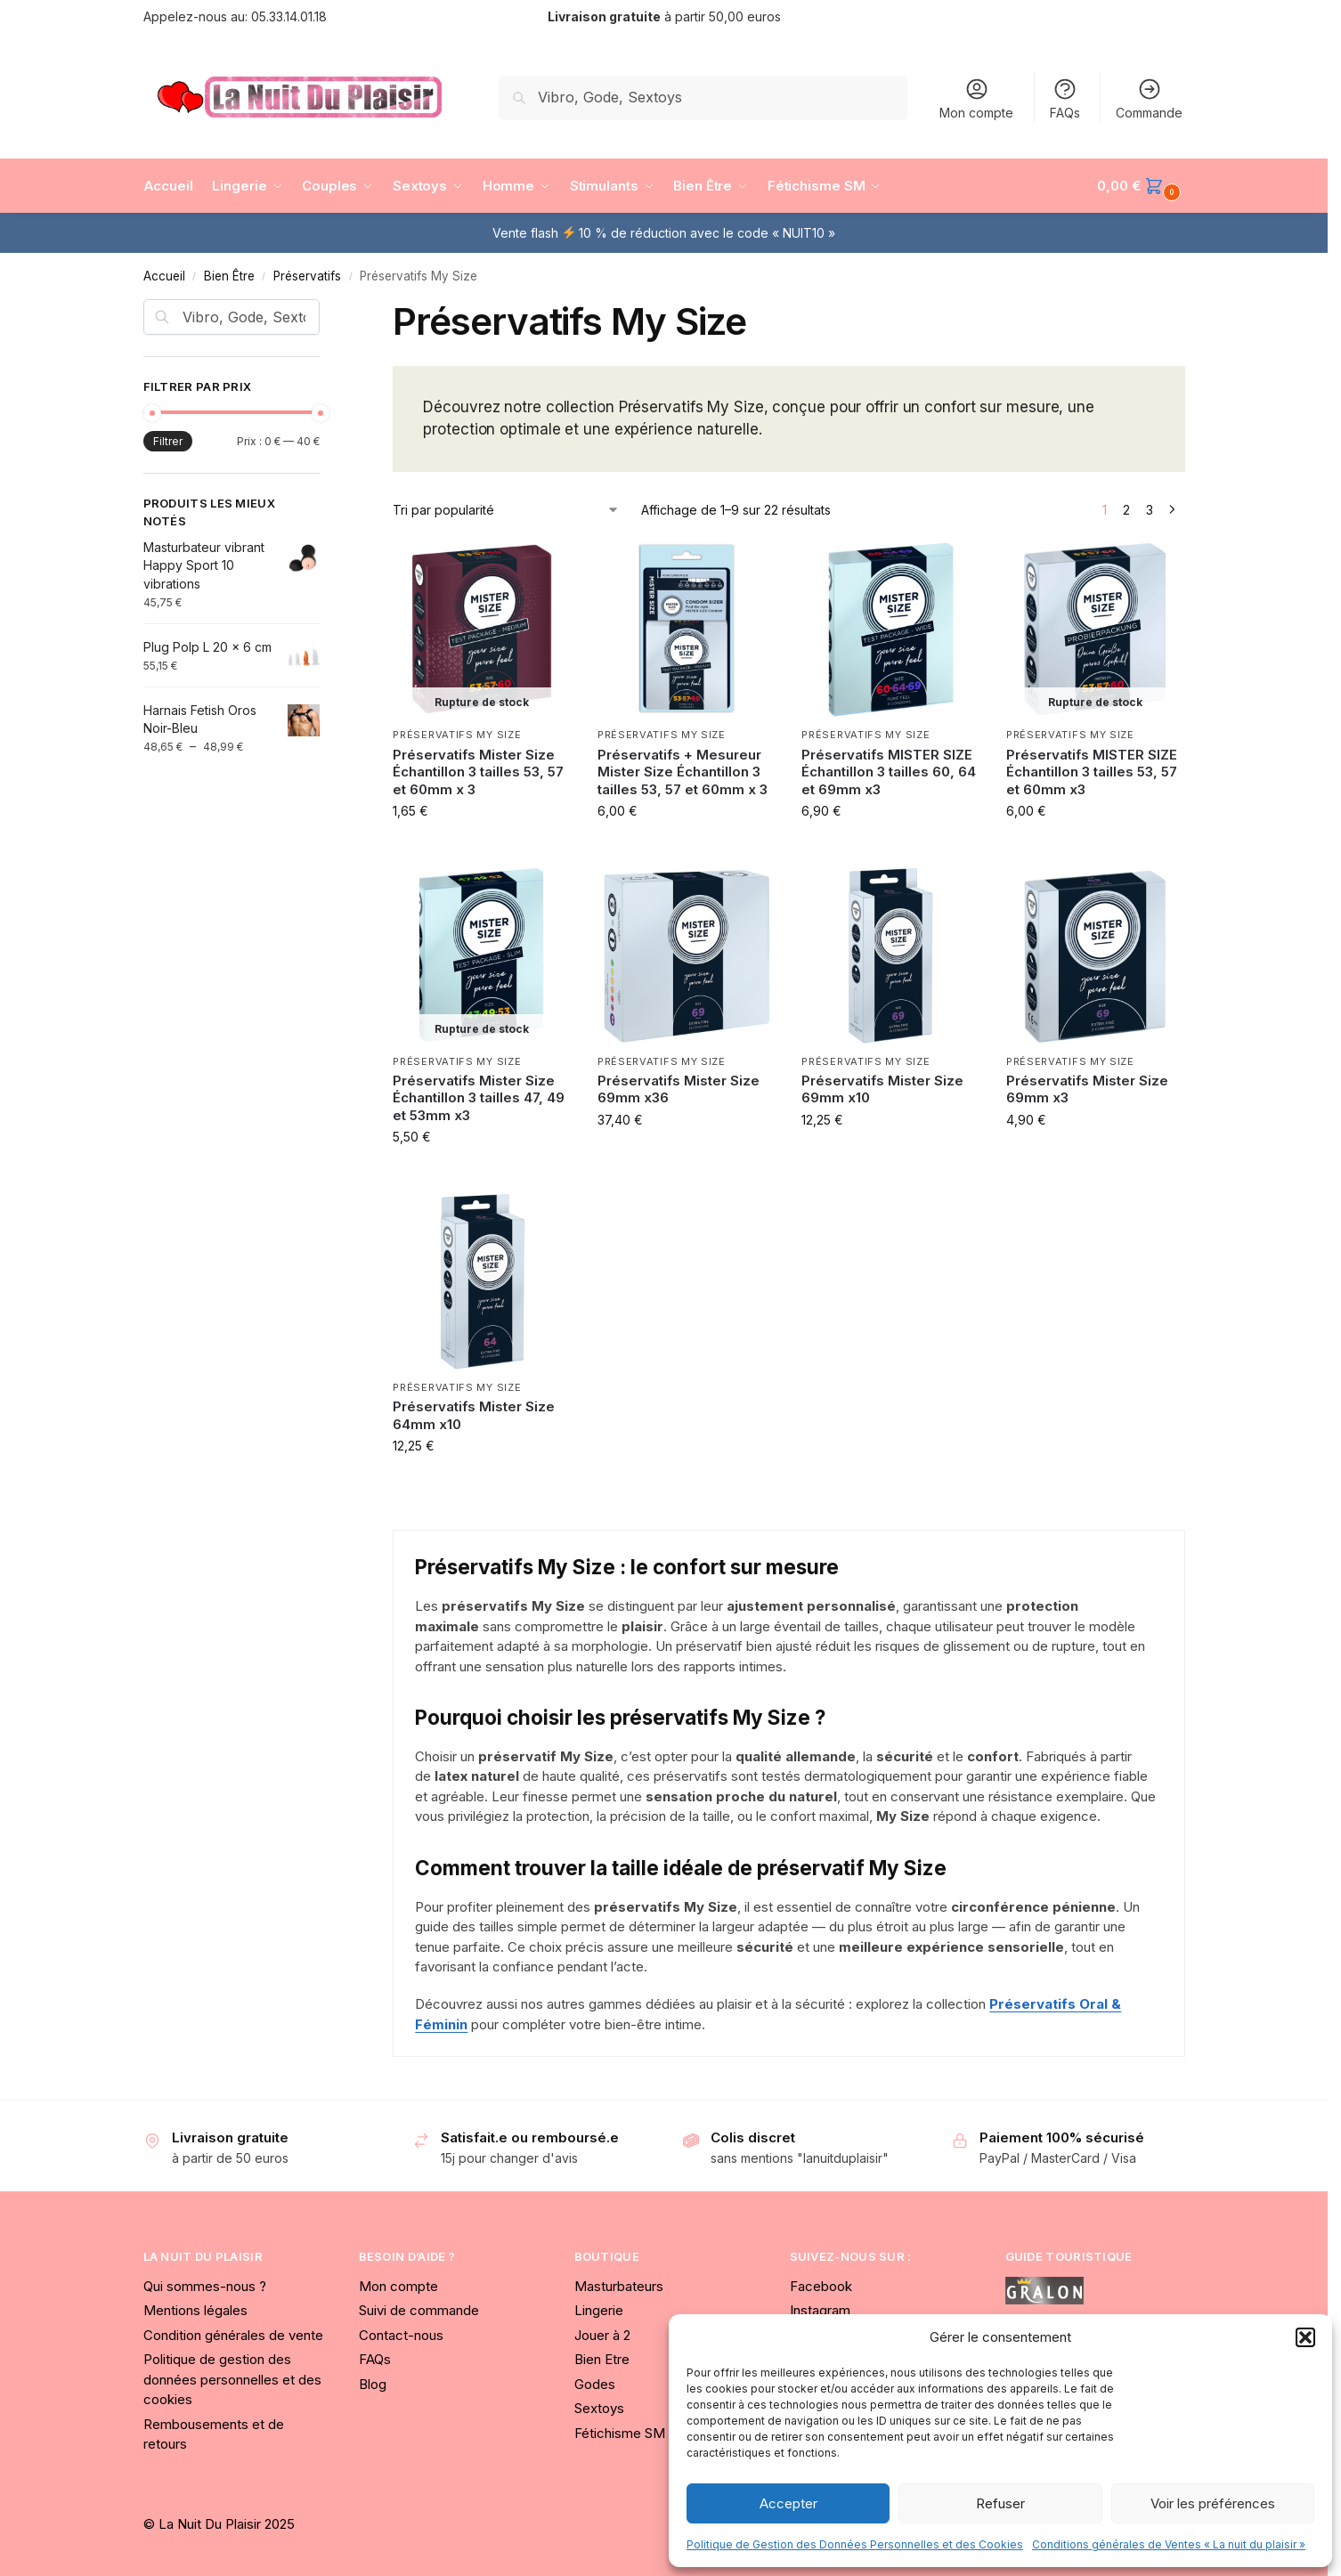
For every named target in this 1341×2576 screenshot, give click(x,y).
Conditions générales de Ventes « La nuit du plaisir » (1168, 2544)
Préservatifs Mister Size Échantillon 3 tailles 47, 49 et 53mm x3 (479, 1098)
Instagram (820, 2310)
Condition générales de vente (233, 2335)
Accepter (788, 2503)
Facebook (821, 2286)
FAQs (1065, 98)
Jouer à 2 (602, 2335)
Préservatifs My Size (457, 734)
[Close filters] (325, 310)
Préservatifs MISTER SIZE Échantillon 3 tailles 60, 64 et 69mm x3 (888, 772)
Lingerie (598, 2310)
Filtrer (168, 441)
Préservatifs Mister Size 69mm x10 (882, 1089)
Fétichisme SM (619, 2433)
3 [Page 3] (1149, 509)
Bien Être (229, 276)
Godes (594, 2384)
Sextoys (599, 2408)
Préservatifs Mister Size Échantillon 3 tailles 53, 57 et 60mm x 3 (478, 772)
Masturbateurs (618, 2286)
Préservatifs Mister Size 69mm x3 (1087, 1089)
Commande (1149, 98)
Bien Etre (602, 2359)
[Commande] (506, 509)
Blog (372, 2384)
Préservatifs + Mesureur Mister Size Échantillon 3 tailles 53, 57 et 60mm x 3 (682, 772)
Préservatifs (307, 276)
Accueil (164, 276)
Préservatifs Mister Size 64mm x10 (474, 1415)
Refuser (1000, 2503)
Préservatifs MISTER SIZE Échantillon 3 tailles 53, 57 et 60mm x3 (1091, 772)
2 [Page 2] (1126, 509)
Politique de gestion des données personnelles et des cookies (232, 2379)
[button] (1305, 2337)
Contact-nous (401, 2335)
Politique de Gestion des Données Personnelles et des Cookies (855, 2544)
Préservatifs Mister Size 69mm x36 (678, 1089)
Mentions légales (195, 2310)
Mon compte (976, 98)
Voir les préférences (1212, 2503)
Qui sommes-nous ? (204, 2286)
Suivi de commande (419, 2310)
